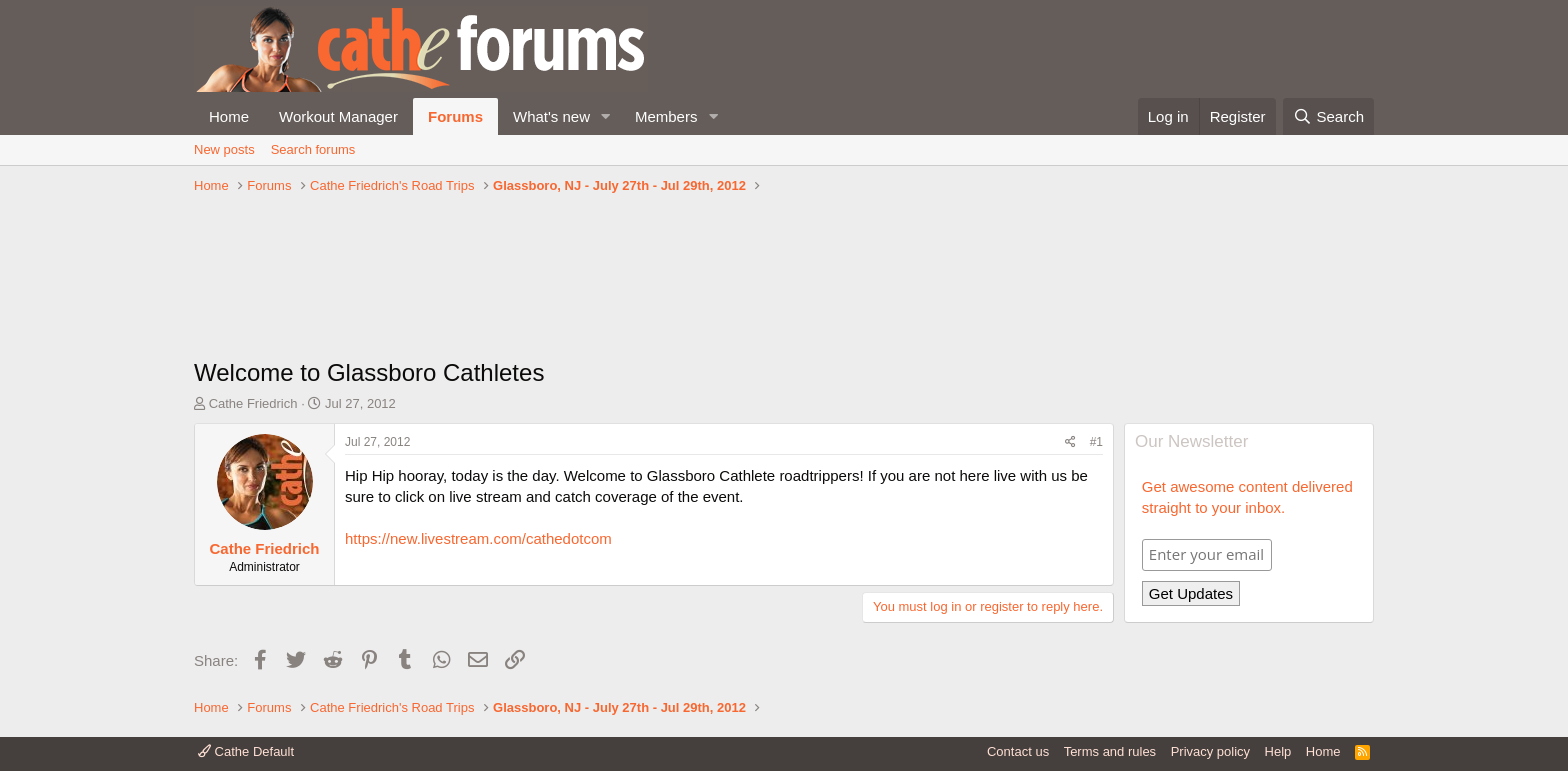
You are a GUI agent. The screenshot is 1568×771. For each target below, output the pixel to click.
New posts (224, 149)
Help (1278, 751)
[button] (606, 116)
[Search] (1328, 116)
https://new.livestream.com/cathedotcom (478, 538)
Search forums (313, 149)
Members (666, 116)
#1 (1096, 442)
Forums (455, 116)
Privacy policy (1210, 751)
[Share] (1070, 442)
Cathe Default (246, 751)
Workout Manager (338, 116)
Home (229, 116)
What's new (551, 116)
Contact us (1018, 751)
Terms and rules (1110, 751)
